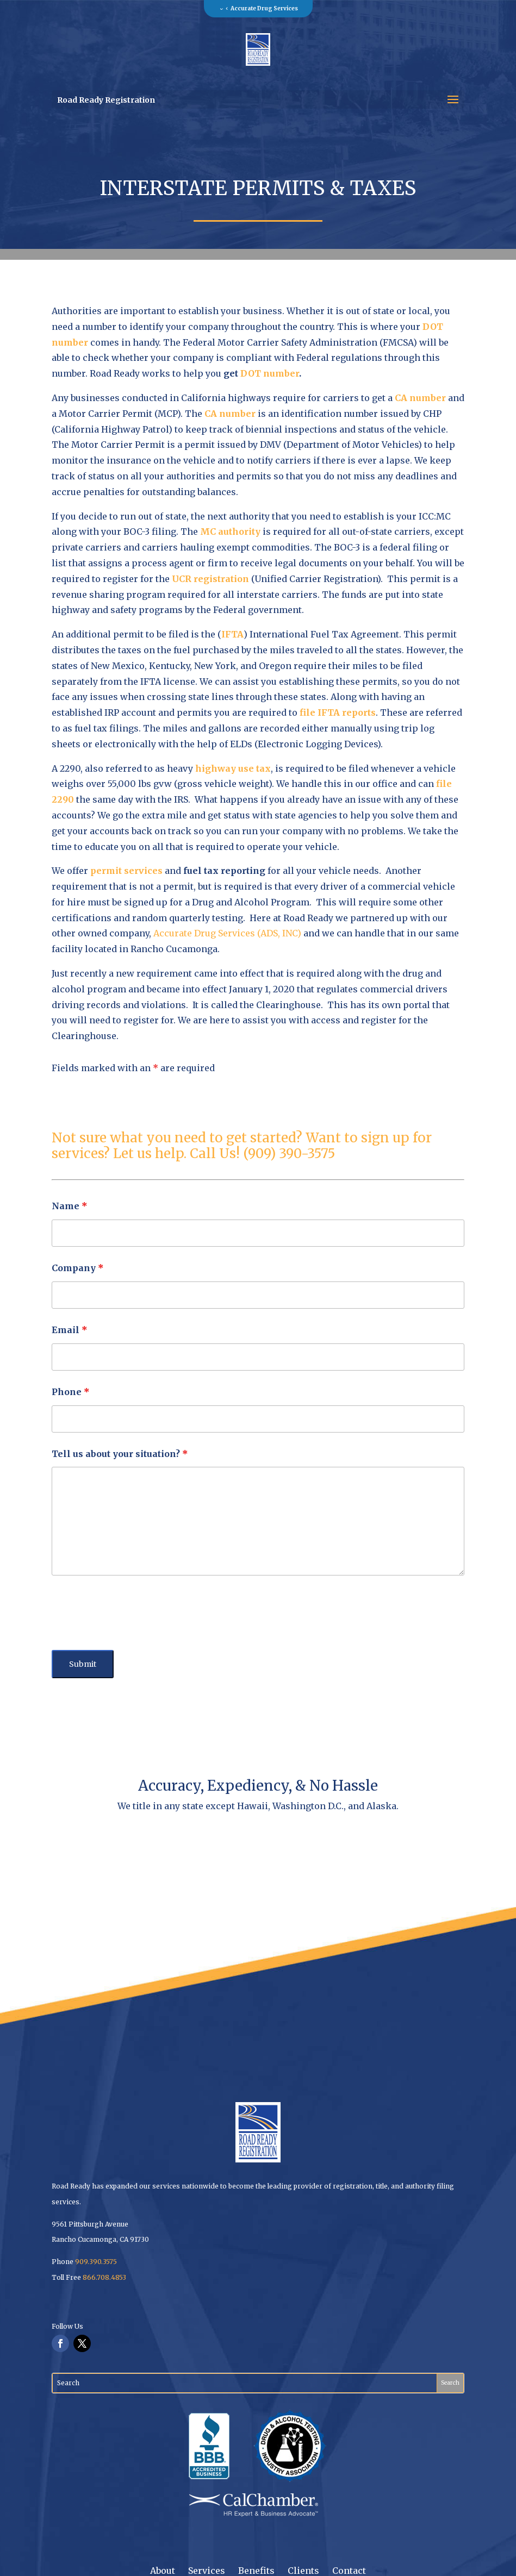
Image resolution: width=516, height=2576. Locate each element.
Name (70, 1206)
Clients (303, 2570)
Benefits (256, 2570)
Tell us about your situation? (120, 1453)
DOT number (269, 373)
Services (206, 2570)
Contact (349, 2570)
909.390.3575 (96, 2262)
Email (70, 1329)
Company (78, 1267)
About (162, 2570)
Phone (71, 1391)
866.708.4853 (104, 2277)
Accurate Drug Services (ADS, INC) (227, 933)
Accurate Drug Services (264, 8)
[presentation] (134, 1615)
